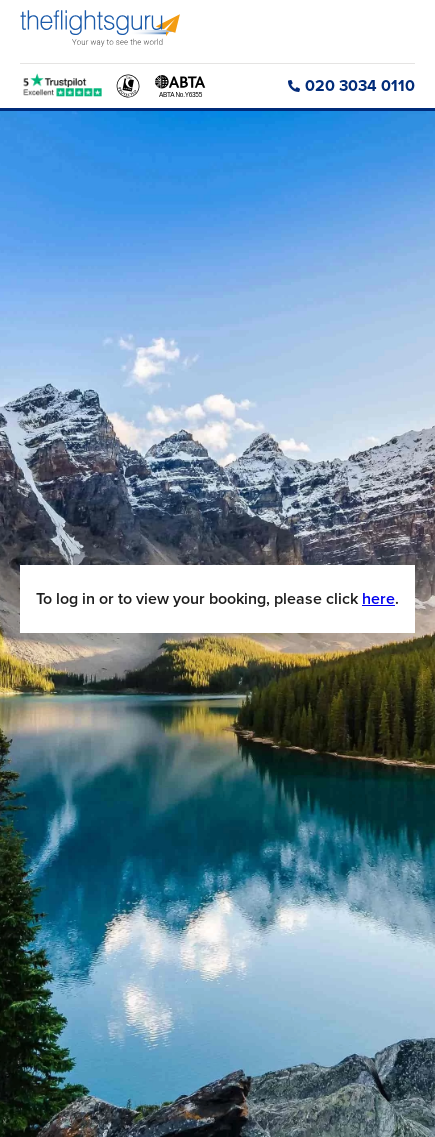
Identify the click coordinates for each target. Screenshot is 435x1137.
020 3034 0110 (351, 85)
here (378, 598)
